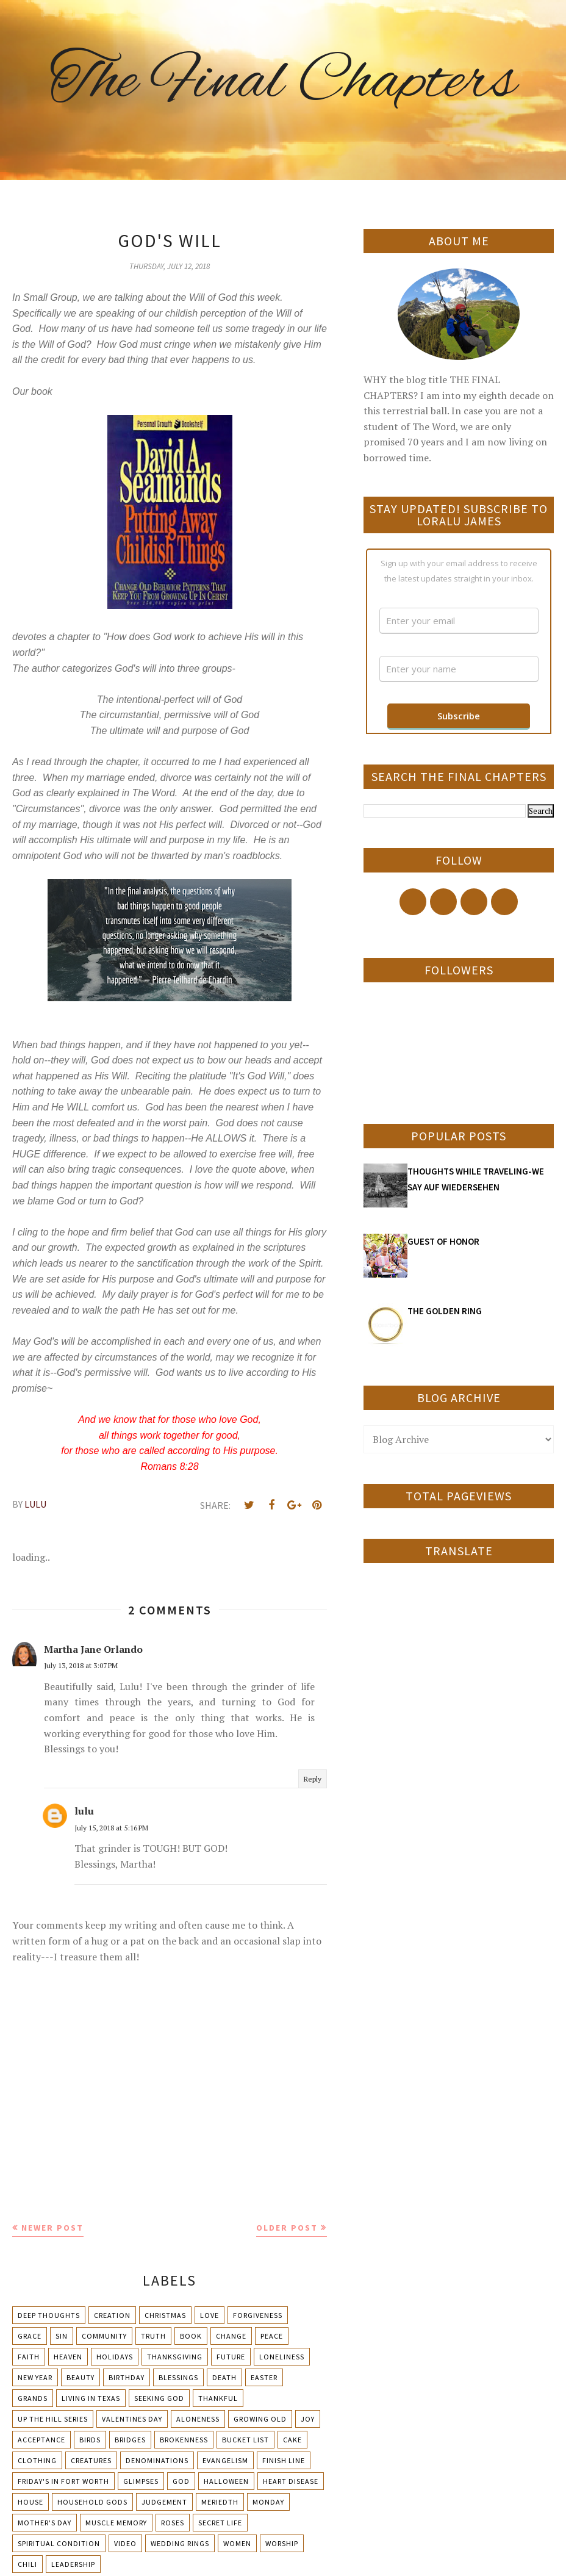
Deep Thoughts (49, 2315)
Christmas (165, 2315)
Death (224, 2377)
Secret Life (220, 2522)
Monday (268, 2501)
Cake (292, 2439)
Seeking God (159, 2398)
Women (237, 2543)
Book (191, 2335)
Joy (308, 2418)
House (30, 2501)
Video (125, 2543)
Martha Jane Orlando (93, 1649)
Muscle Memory (116, 2522)
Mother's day (44, 2522)
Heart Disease (290, 2481)
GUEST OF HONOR (443, 1241)
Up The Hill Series (53, 2418)
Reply (312, 1778)
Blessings (178, 2377)
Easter (264, 2377)
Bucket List (245, 2439)
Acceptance (41, 2439)
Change (231, 2335)
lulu (84, 1811)
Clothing (37, 2460)
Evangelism (225, 2460)
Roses (172, 2522)
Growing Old (260, 2418)
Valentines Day (132, 2418)
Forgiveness (257, 2315)
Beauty (80, 2377)
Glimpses (141, 2481)
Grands (33, 2398)
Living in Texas (91, 2398)
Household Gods (92, 2501)
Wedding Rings (180, 2543)
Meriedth (219, 2501)
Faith (29, 2356)
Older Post (287, 2227)
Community (104, 2335)
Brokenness (184, 2439)
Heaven (68, 2356)
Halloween (226, 2481)
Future (231, 2356)
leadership (73, 2564)
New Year (35, 2377)
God (181, 2481)
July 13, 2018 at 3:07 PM (81, 1665)
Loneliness (281, 2356)
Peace (271, 2335)
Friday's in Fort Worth (63, 2481)
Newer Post (52, 2227)
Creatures (91, 2460)
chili (27, 2564)
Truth (153, 2335)
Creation (112, 2315)
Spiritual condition (59, 2543)
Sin (62, 2335)
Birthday (127, 2377)
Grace (29, 2335)
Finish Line (283, 2460)
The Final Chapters (283, 82)
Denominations (157, 2460)
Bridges (130, 2439)
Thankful (218, 2398)
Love (209, 2315)
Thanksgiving (174, 2356)
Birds (90, 2439)
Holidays (114, 2356)
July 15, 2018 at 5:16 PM (111, 1827)
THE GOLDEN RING (444, 1311)
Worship (281, 2543)
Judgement (164, 2501)
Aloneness (198, 2418)
